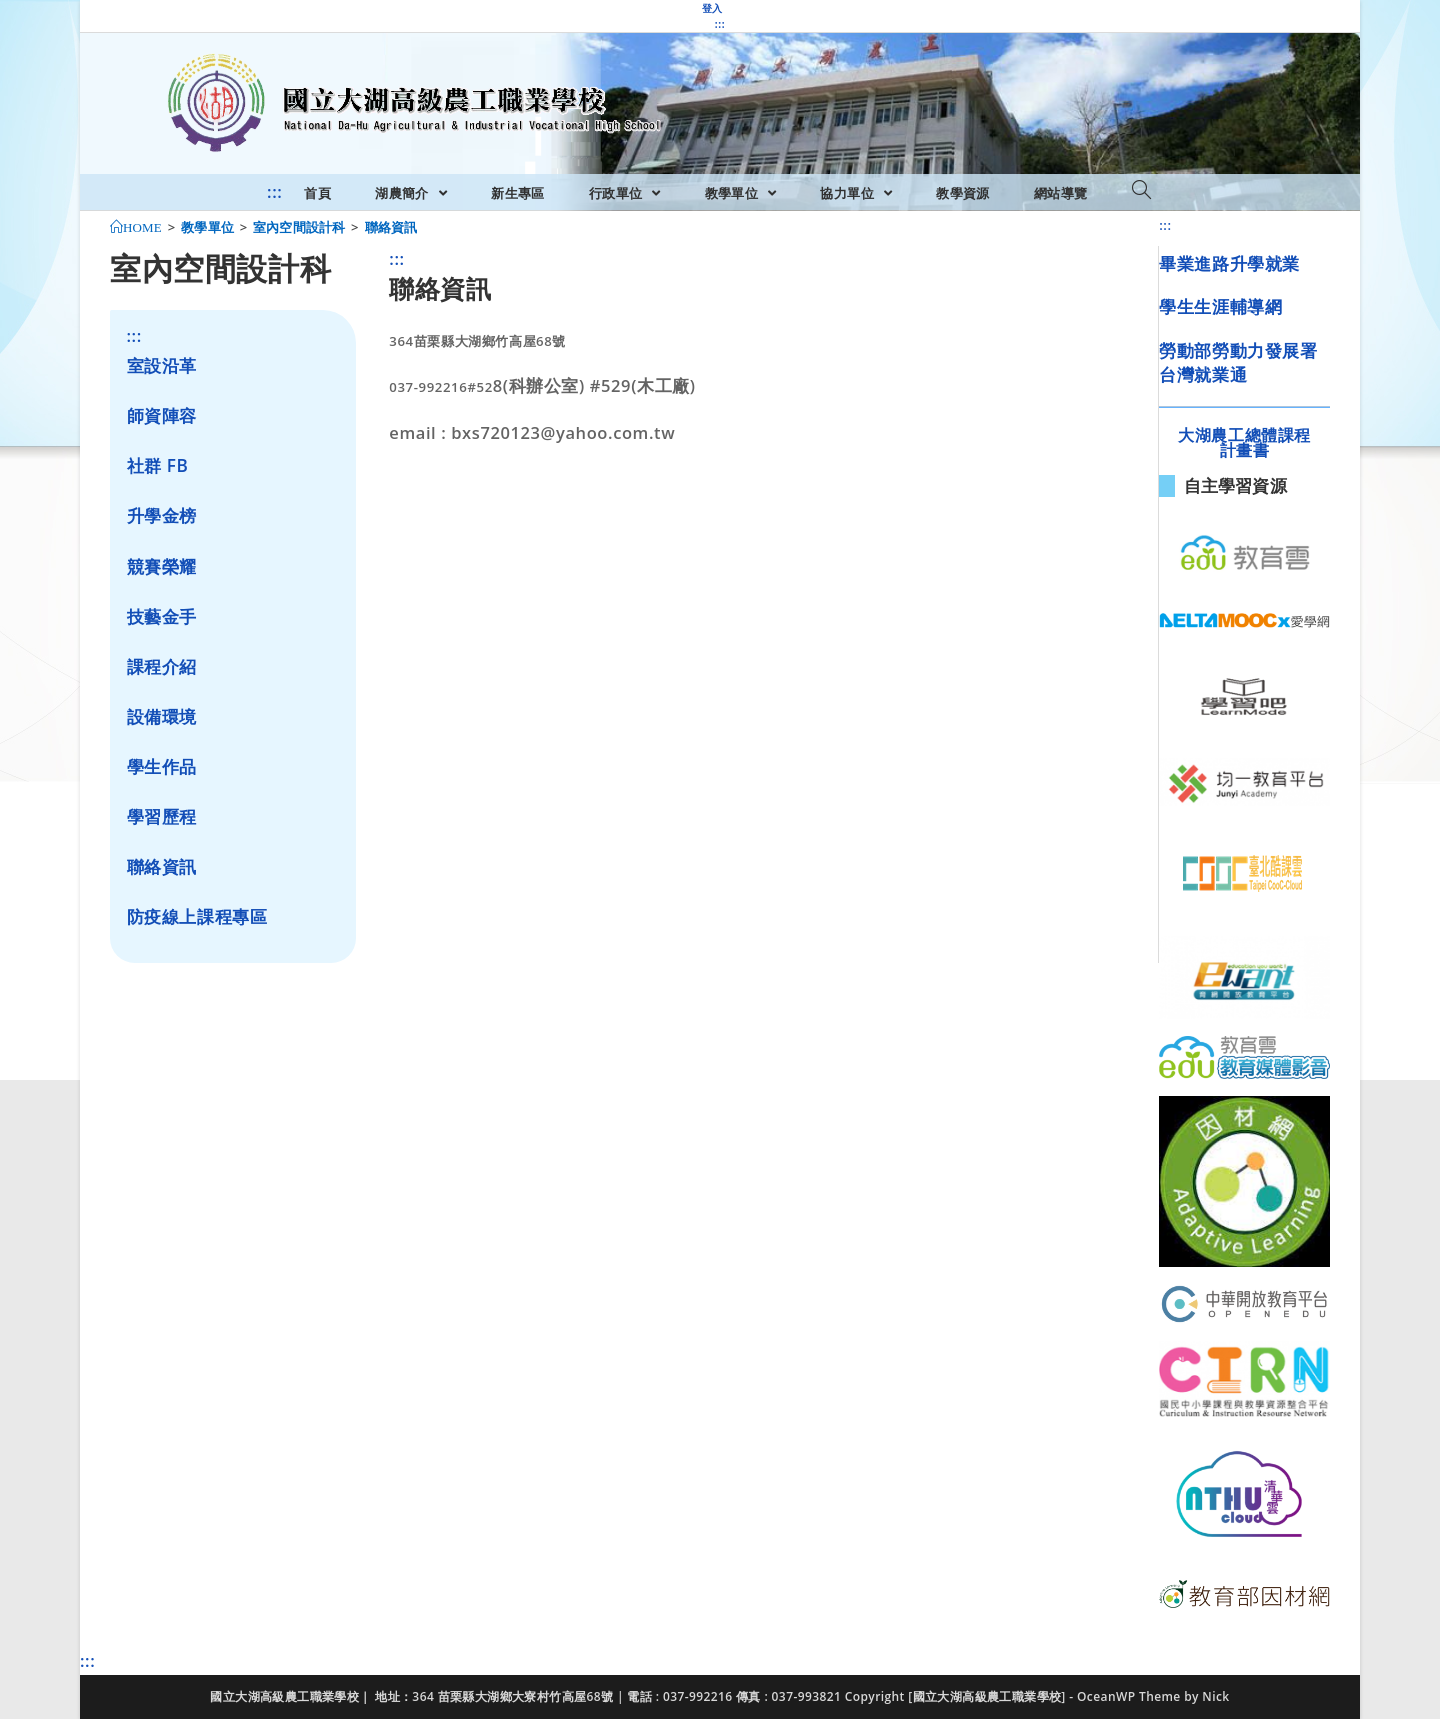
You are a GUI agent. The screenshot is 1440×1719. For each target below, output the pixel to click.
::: (720, 24)
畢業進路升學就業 (1229, 263)
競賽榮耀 (162, 566)
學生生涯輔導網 (1220, 306)
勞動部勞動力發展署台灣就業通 (1238, 362)
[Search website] (1141, 191)
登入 (712, 8)
